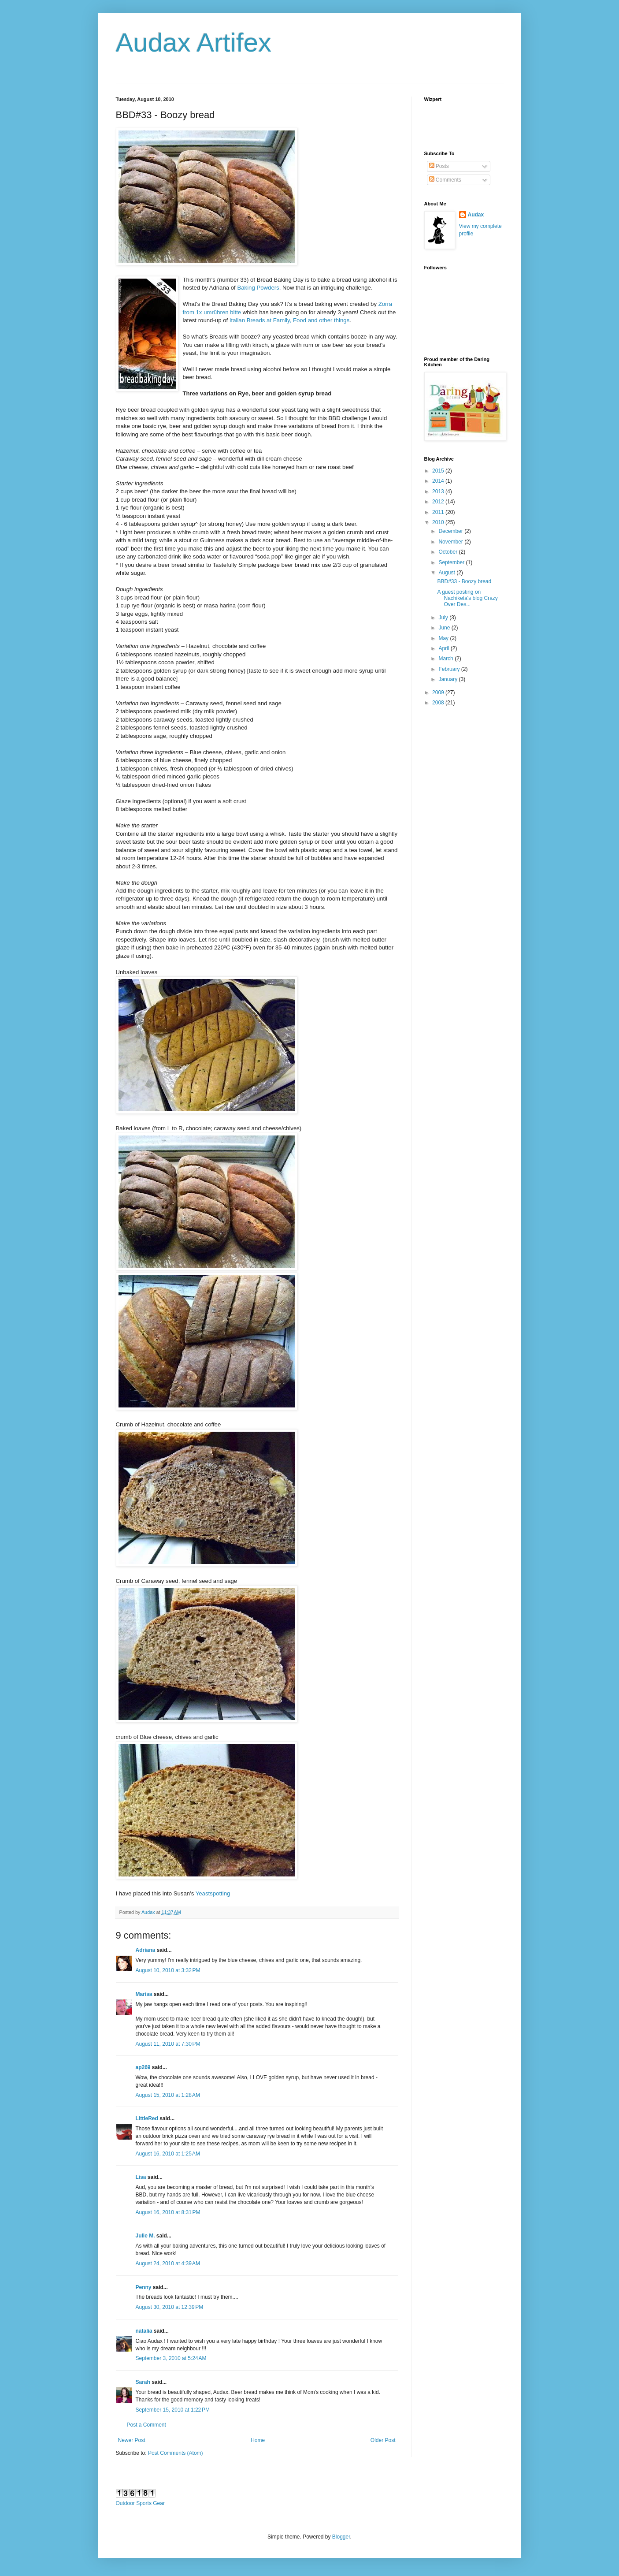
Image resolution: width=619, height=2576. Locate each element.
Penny (144, 2287)
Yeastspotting (213, 1893)
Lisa (141, 2177)
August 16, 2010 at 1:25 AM (168, 2154)
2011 (438, 512)
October (448, 552)
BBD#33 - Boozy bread (464, 581)
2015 (438, 471)
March (446, 658)
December (451, 531)
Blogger (341, 2537)
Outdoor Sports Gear (140, 2503)
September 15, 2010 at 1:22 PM (173, 2410)
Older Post (383, 2440)
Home (258, 2440)
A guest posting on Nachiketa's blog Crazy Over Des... (467, 598)
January (448, 679)
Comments (445, 180)
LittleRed (147, 2118)
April (444, 648)
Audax (476, 215)
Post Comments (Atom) (175, 2453)
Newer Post (131, 2440)
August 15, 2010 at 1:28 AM (168, 2095)
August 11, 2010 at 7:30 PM (168, 2044)
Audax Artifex (194, 42)
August (447, 573)
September (452, 562)
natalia (144, 2331)
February (449, 669)
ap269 (143, 2067)
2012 (438, 502)
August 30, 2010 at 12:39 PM (170, 2307)
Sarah (143, 2382)
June (444, 628)
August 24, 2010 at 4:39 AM (168, 2263)
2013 (438, 491)
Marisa (144, 1994)
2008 (438, 703)
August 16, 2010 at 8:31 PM (168, 2212)
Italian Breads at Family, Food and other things (289, 320)
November (451, 542)
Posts (439, 166)
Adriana (146, 1950)
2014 (438, 481)
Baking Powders (258, 287)
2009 (438, 692)
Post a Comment (146, 2425)
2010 (438, 522)
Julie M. (145, 2236)
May (444, 638)
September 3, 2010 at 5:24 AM (171, 2358)
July (443, 617)
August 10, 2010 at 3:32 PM (168, 1970)
